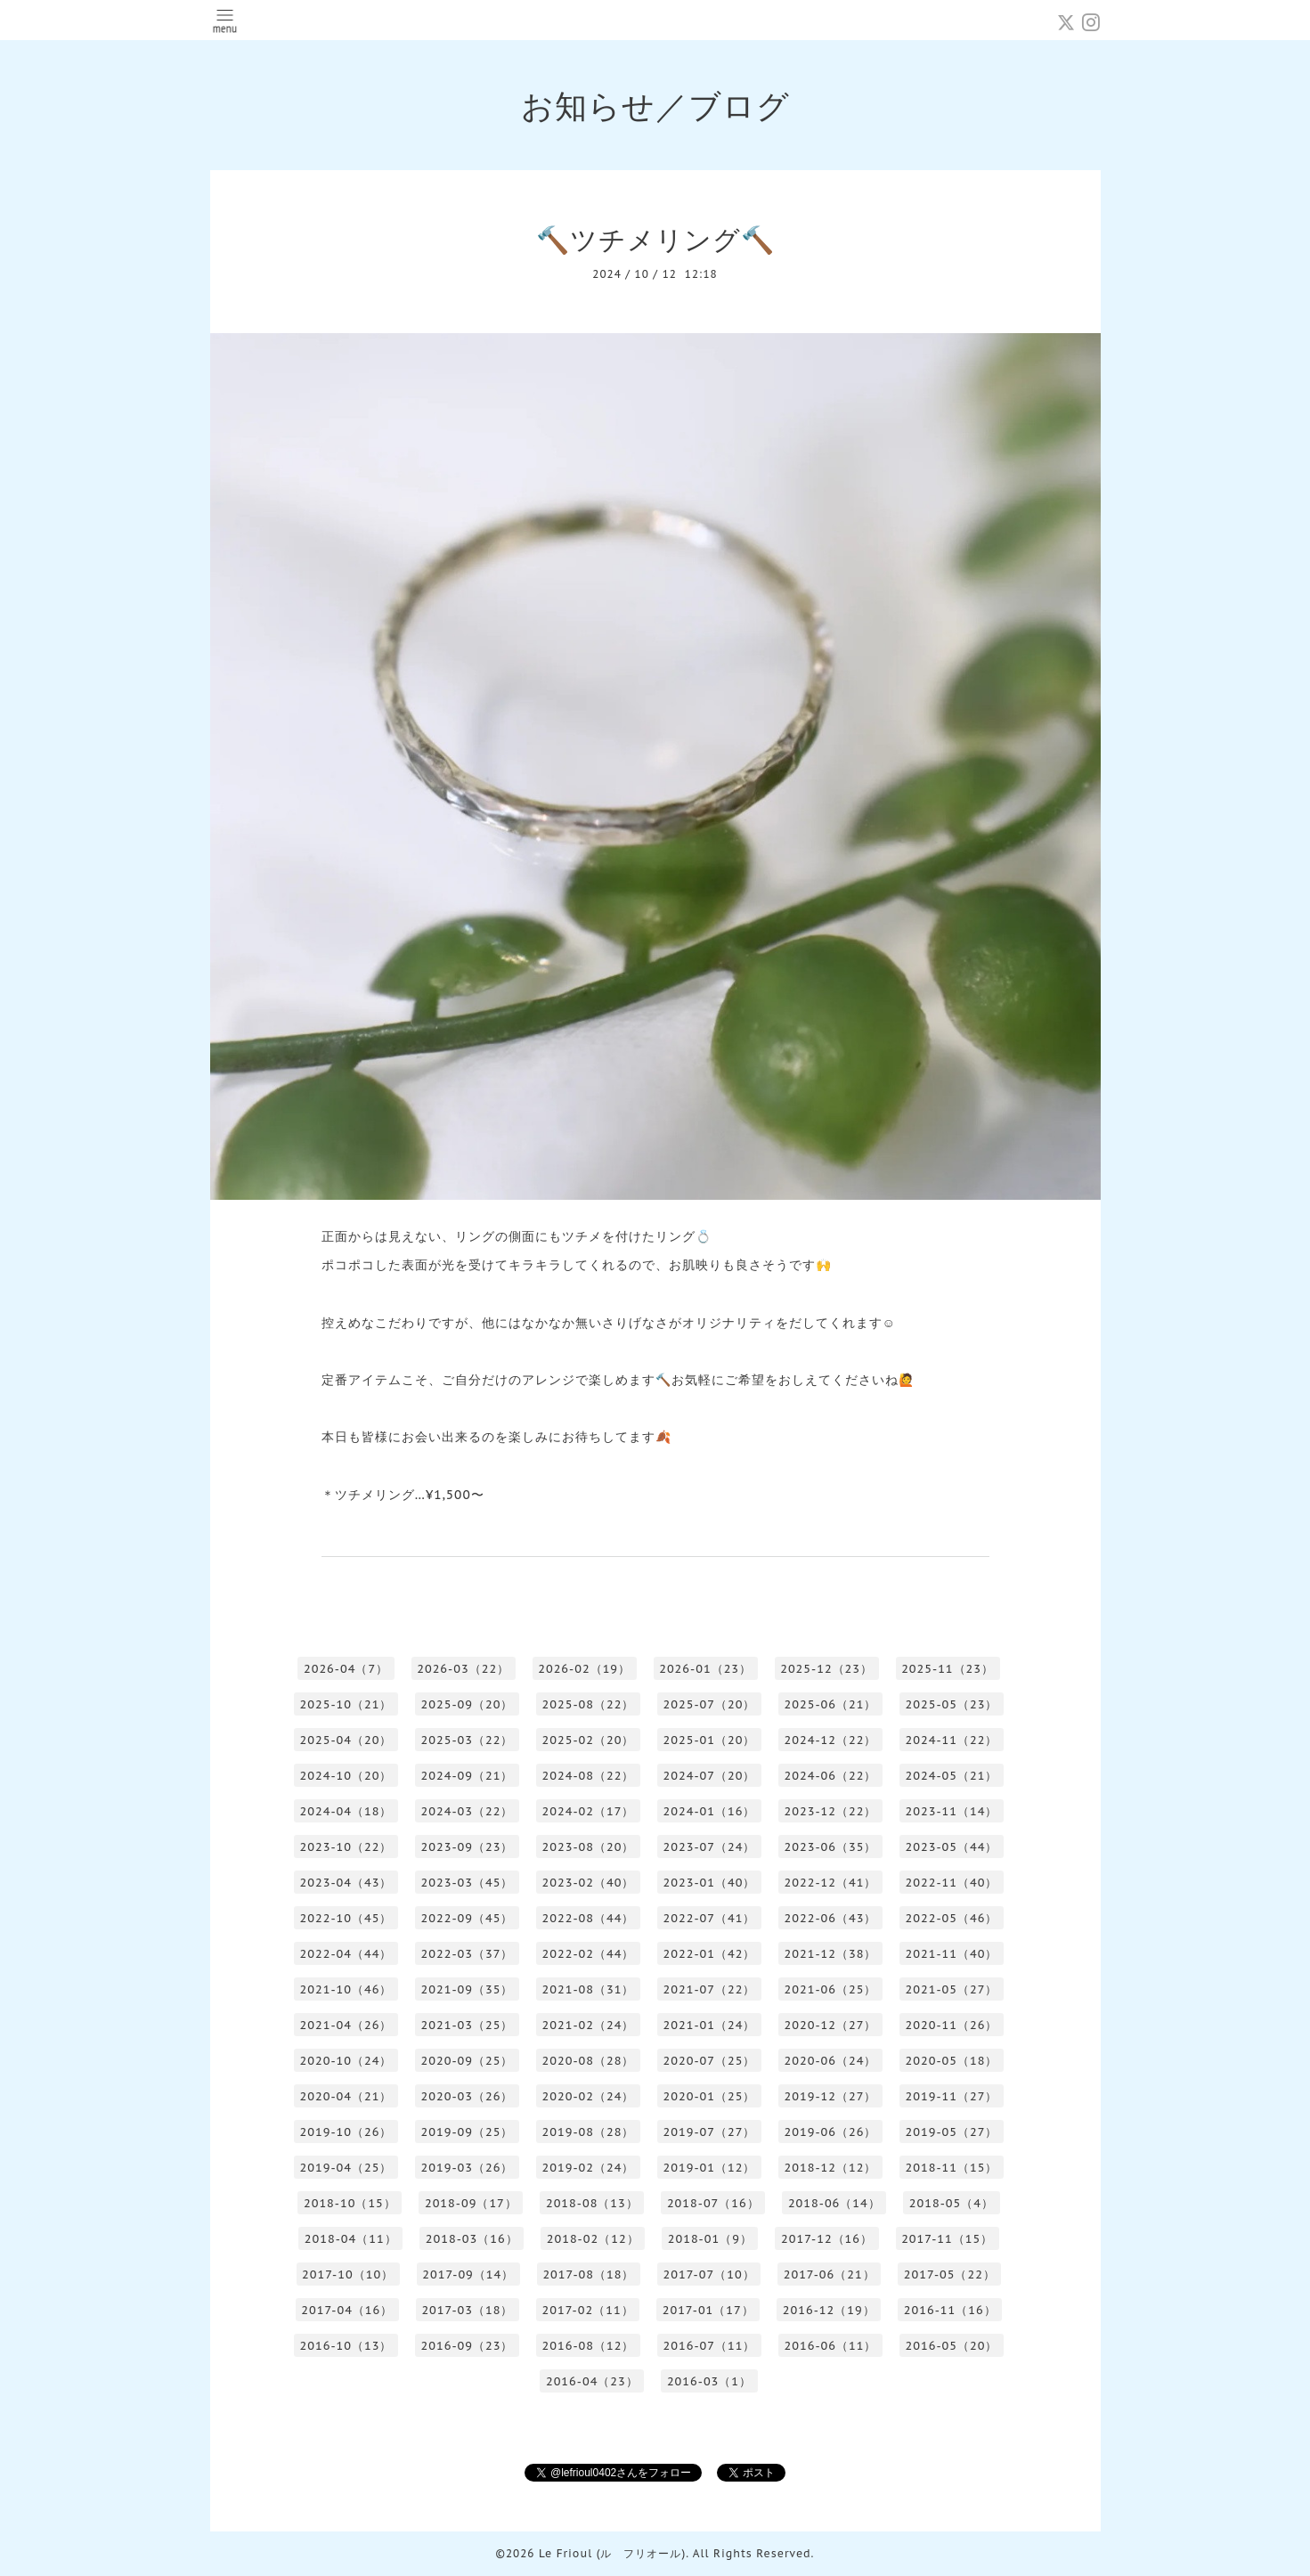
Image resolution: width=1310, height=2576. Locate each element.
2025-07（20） (709, 1704)
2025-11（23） (947, 1668)
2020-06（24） (831, 2060)
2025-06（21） (831, 1704)
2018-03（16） (472, 2238)
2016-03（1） (709, 2381)
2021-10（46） (346, 1989)
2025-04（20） (346, 1740)
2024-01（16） (709, 1811)
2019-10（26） (346, 2132)
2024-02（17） (588, 1811)
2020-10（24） (346, 2060)
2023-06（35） (831, 1847)
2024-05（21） (952, 1775)
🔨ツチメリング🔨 (655, 239)
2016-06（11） (831, 2345)
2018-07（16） (713, 2203)
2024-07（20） (709, 1775)
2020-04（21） (346, 2096)
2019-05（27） (952, 2132)
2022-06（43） (831, 1918)
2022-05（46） (952, 1918)
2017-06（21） (829, 2274)
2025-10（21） (346, 1704)
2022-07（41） (709, 1918)
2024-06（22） (831, 1775)
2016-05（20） (952, 2345)
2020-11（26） (952, 2025)
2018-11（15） (952, 2167)
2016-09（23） (467, 2345)
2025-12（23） (826, 1668)
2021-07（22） (709, 1989)
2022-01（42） (709, 1953)
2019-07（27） (709, 2132)
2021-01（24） (709, 2025)
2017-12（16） (827, 2238)
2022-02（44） (588, 1953)
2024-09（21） (467, 1775)
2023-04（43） (346, 1882)
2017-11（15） (947, 2238)
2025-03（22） (467, 1740)
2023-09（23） (467, 1847)
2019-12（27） (831, 2096)
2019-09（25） (467, 2132)
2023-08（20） (588, 1847)
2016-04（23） (592, 2381)
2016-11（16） (950, 2310)
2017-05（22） (950, 2274)
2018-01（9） (710, 2238)
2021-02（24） (588, 2025)
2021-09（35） (467, 1989)
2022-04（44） (346, 1953)
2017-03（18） (467, 2310)
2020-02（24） (588, 2096)
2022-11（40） (952, 1882)
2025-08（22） (588, 1704)
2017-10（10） (348, 2274)
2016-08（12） (588, 2345)
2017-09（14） (468, 2274)
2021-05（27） (952, 1989)
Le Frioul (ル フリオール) (612, 2553)
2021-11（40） (952, 1953)
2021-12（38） (831, 1953)
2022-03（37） (467, 1953)
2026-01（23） (705, 1668)
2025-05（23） (952, 1704)
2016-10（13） (346, 2345)
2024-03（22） (467, 1811)
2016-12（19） (829, 2310)
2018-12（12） (831, 2167)
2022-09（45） (467, 1918)
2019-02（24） (588, 2167)
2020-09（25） (467, 2060)
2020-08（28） (588, 2060)
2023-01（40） (709, 1882)
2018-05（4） (951, 2203)
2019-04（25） (346, 2167)
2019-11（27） (952, 2096)
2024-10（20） (346, 1775)
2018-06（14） (834, 2203)
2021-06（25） (831, 1989)
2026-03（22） (463, 1668)
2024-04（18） (346, 1811)
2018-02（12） (593, 2238)
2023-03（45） (467, 1882)
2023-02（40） (588, 1882)
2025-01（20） (709, 1740)
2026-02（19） (584, 1668)
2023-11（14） (952, 1811)
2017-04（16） (347, 2310)
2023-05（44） (952, 1847)
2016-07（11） (709, 2345)
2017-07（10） (709, 2274)
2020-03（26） (467, 2096)
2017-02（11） (588, 2310)
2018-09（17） (471, 2203)
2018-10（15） (350, 2203)
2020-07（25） (709, 2060)
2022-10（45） (346, 1918)
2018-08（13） (592, 2203)
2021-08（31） (588, 1989)
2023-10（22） (346, 1847)
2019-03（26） (467, 2167)
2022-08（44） (588, 1918)
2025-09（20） (467, 1704)
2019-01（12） (709, 2167)
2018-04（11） (351, 2238)
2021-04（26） (346, 2025)
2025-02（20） (588, 1740)
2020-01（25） (709, 2096)
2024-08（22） (588, 1775)
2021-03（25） (467, 2025)
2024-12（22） (831, 1740)
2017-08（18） (588, 2274)
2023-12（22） (831, 1811)
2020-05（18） (952, 2060)
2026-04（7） (346, 1668)
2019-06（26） (831, 2132)
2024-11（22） (952, 1740)
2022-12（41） (831, 1882)
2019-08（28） (588, 2132)
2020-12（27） (831, 2025)
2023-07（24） (709, 1847)
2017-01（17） (708, 2310)
